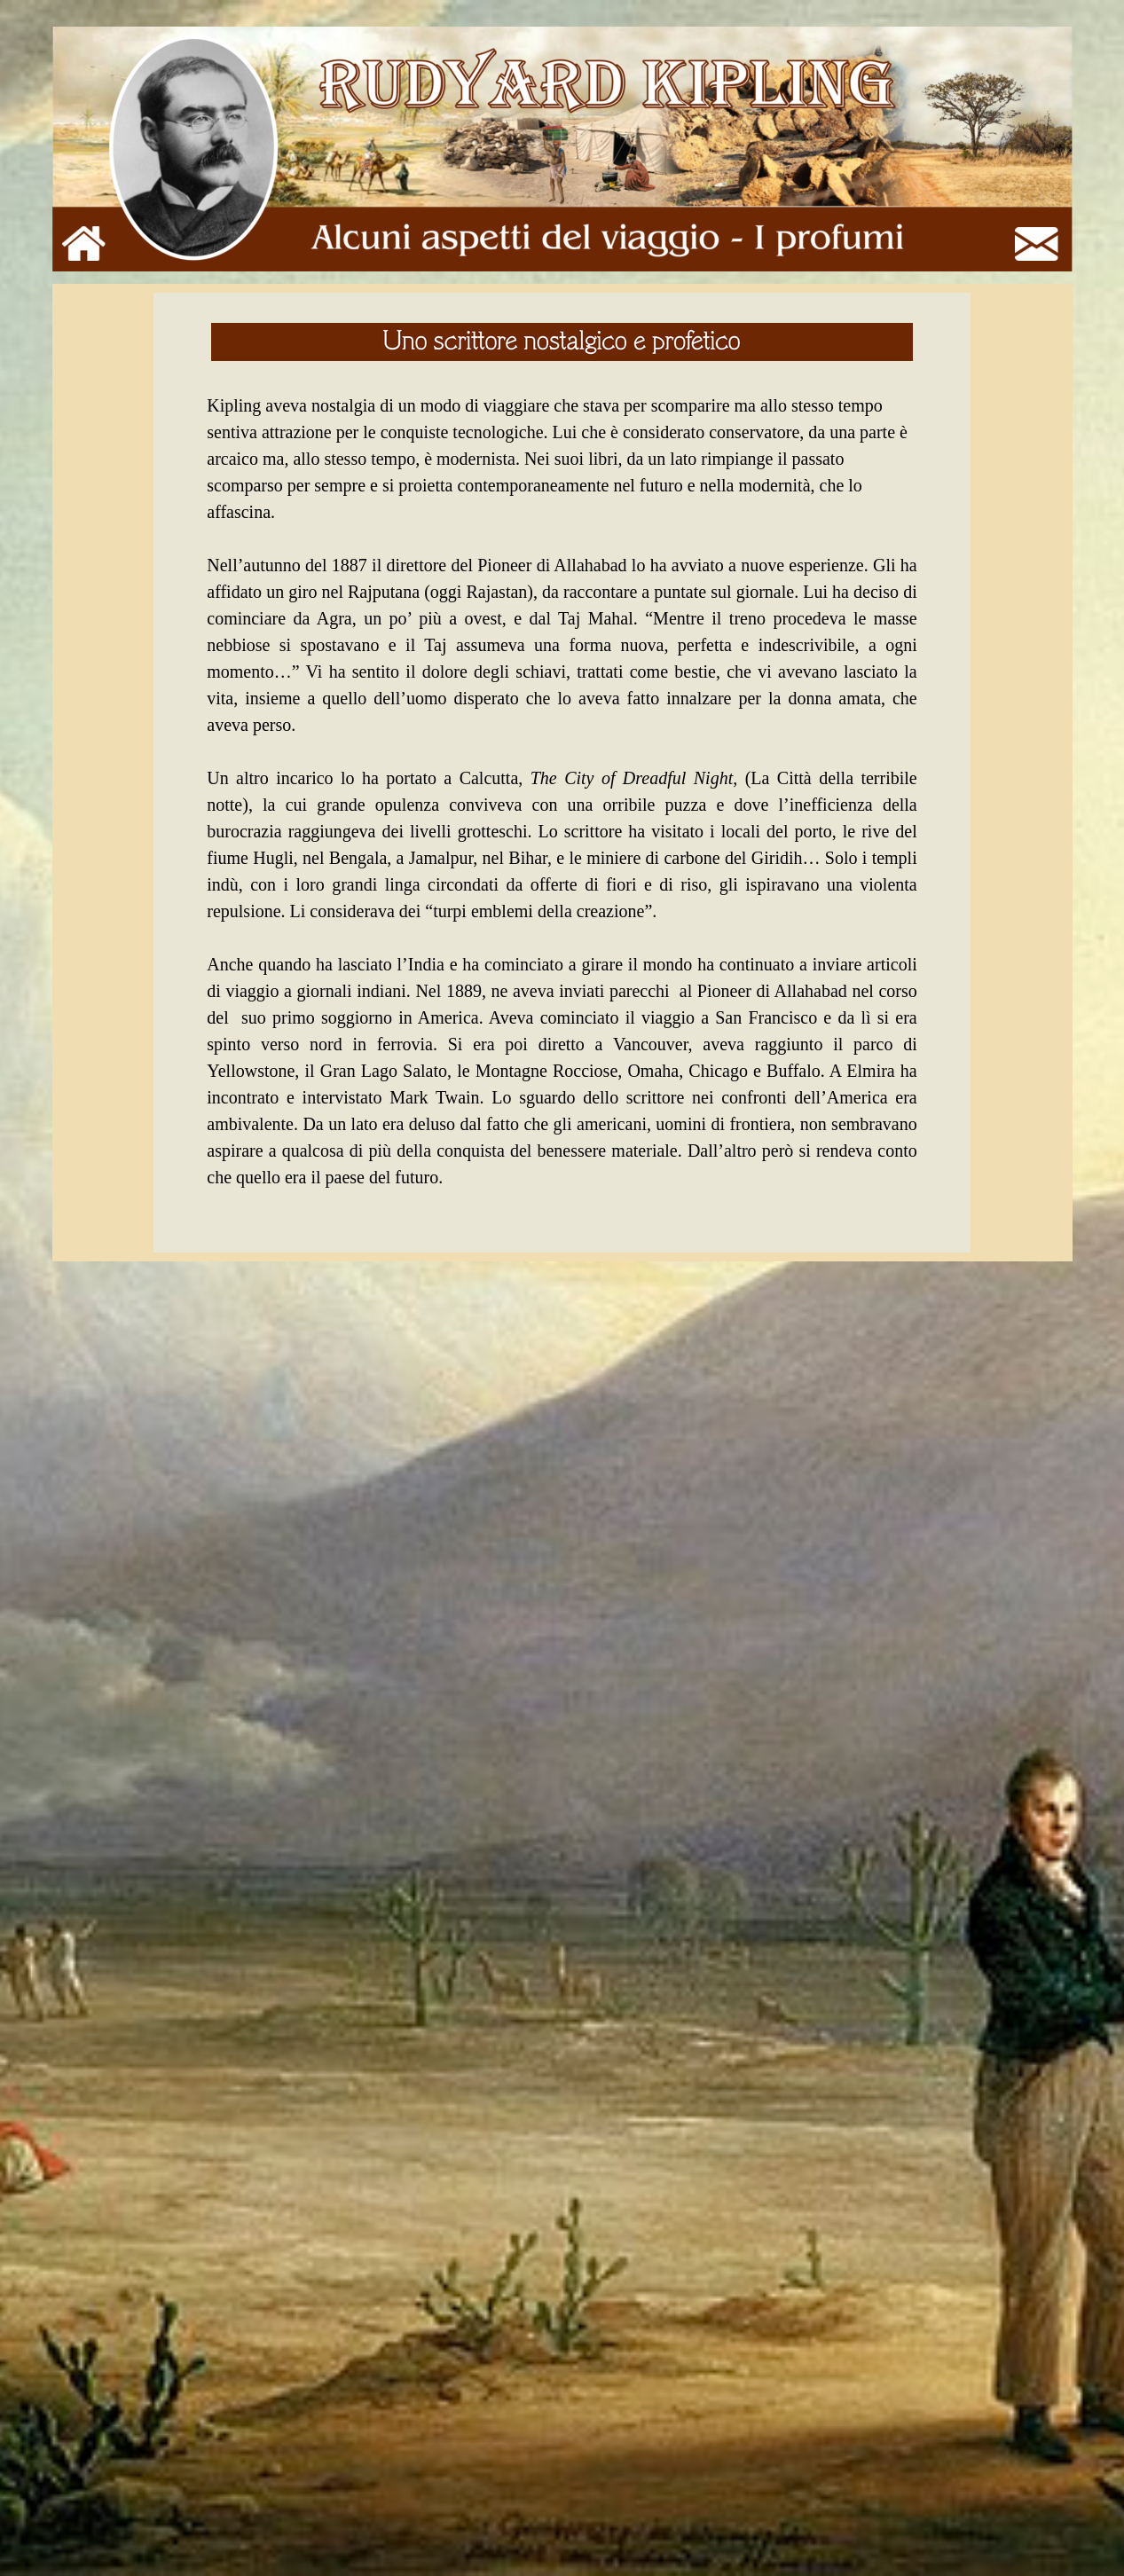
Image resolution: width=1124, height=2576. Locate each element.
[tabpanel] (562, 773)
